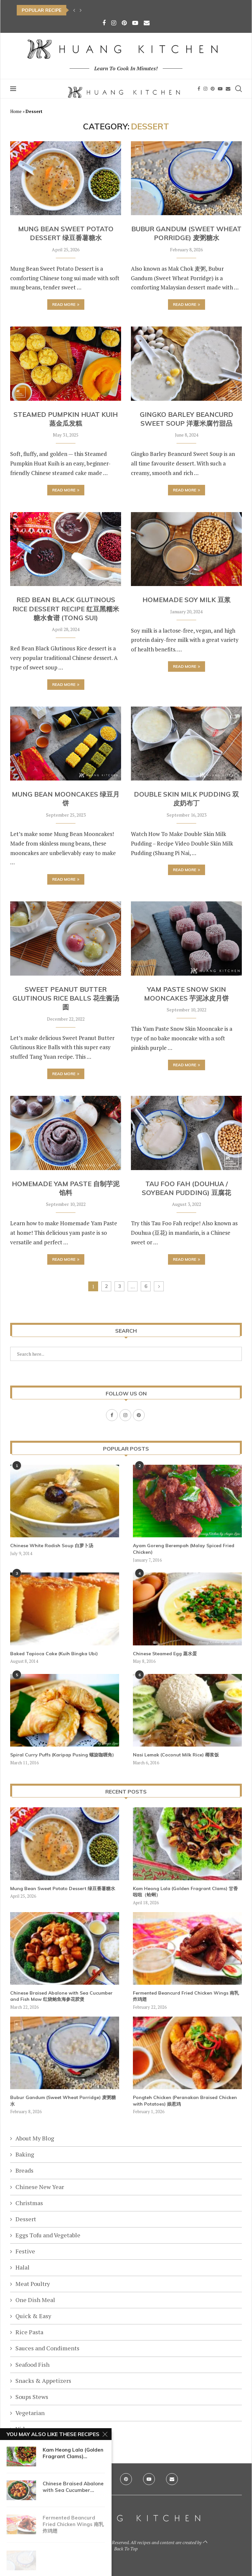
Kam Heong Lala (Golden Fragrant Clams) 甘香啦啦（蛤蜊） (185, 1892)
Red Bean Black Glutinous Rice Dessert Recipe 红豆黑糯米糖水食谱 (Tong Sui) (65, 609)
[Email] (147, 23)
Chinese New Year (39, 2187)
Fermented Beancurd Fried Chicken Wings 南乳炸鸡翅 (186, 1996)
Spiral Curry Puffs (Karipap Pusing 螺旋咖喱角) (62, 1755)
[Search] (238, 88)
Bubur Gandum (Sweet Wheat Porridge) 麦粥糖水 (63, 2100)
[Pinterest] (124, 23)
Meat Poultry (32, 2284)
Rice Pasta (29, 2332)
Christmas (29, 2203)
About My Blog (34, 2138)
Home (16, 111)
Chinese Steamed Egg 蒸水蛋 (165, 1654)
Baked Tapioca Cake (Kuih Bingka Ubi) (54, 1654)
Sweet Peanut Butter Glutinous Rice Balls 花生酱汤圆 (65, 998)
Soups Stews (31, 2397)
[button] (74, 10)
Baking (24, 2154)
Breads (24, 2170)
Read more (65, 304)
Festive (25, 2251)
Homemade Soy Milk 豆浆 (186, 600)
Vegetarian (30, 2413)
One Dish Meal (35, 2300)
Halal (22, 2267)
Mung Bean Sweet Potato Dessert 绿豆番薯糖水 (62, 1888)
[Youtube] (135, 23)
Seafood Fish (32, 2364)
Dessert (25, 2219)
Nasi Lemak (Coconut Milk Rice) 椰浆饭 (176, 1755)
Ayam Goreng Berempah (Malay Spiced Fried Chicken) (183, 1549)
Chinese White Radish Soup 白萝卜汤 (51, 1545)
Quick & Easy (33, 2316)
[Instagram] (113, 23)
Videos (24, 2429)
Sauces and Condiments (47, 2348)
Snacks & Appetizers (43, 2380)
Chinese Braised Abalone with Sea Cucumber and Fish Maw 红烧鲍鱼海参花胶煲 (61, 1996)
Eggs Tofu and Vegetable (47, 2235)
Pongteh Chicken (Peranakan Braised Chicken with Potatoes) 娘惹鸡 (185, 2100)
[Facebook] (104, 23)
